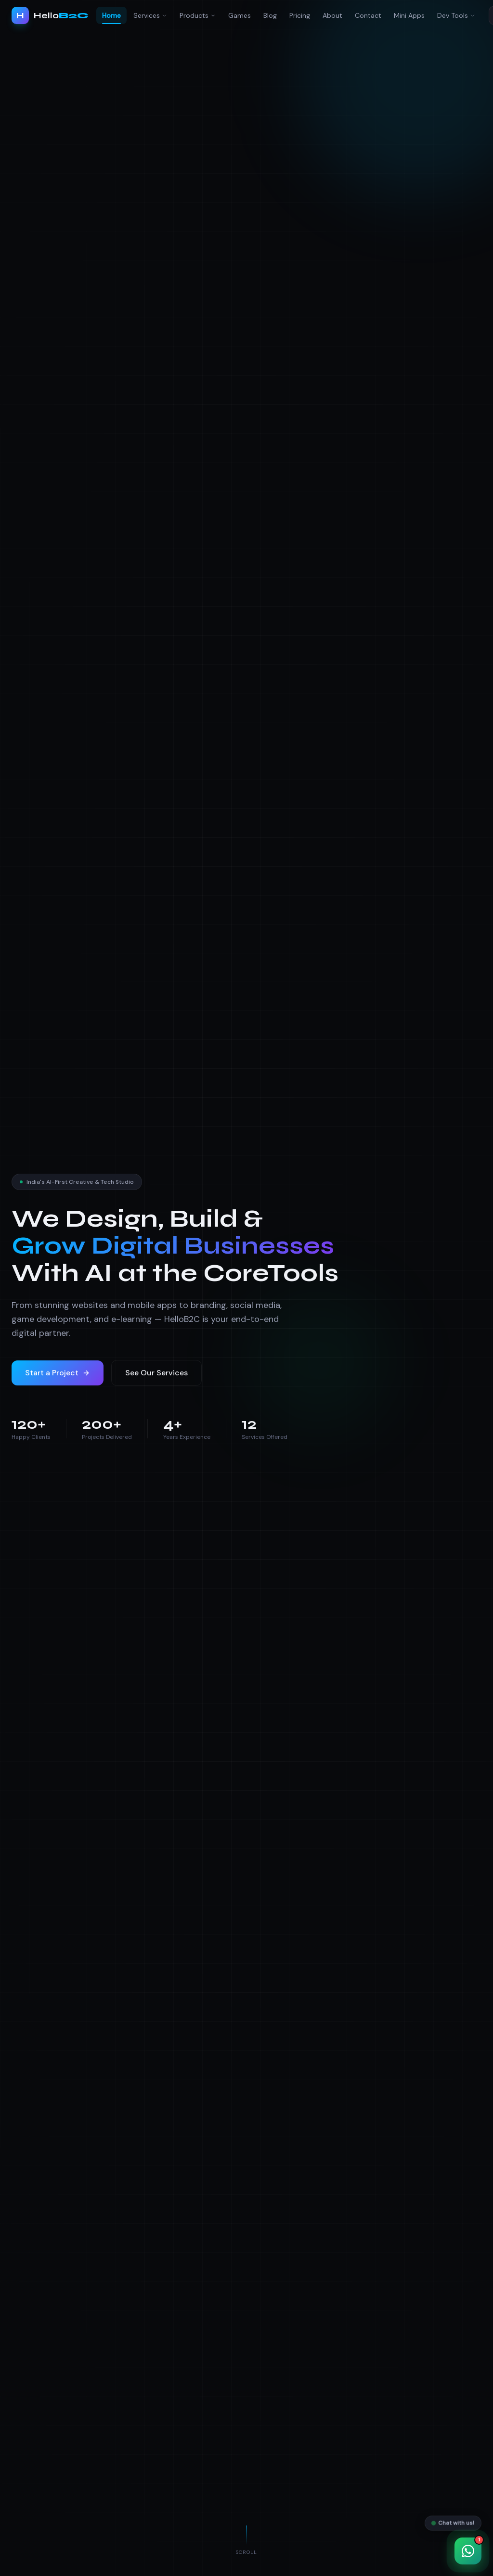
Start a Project (57, 1373)
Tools (302, 1273)
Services (150, 15)
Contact (368, 15)
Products (198, 15)
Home (111, 17)
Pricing (299, 15)
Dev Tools (456, 15)
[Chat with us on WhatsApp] (467, 2551)
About (332, 15)
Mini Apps (409, 15)
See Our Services (156, 1373)
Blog (270, 15)
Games (239, 15)
